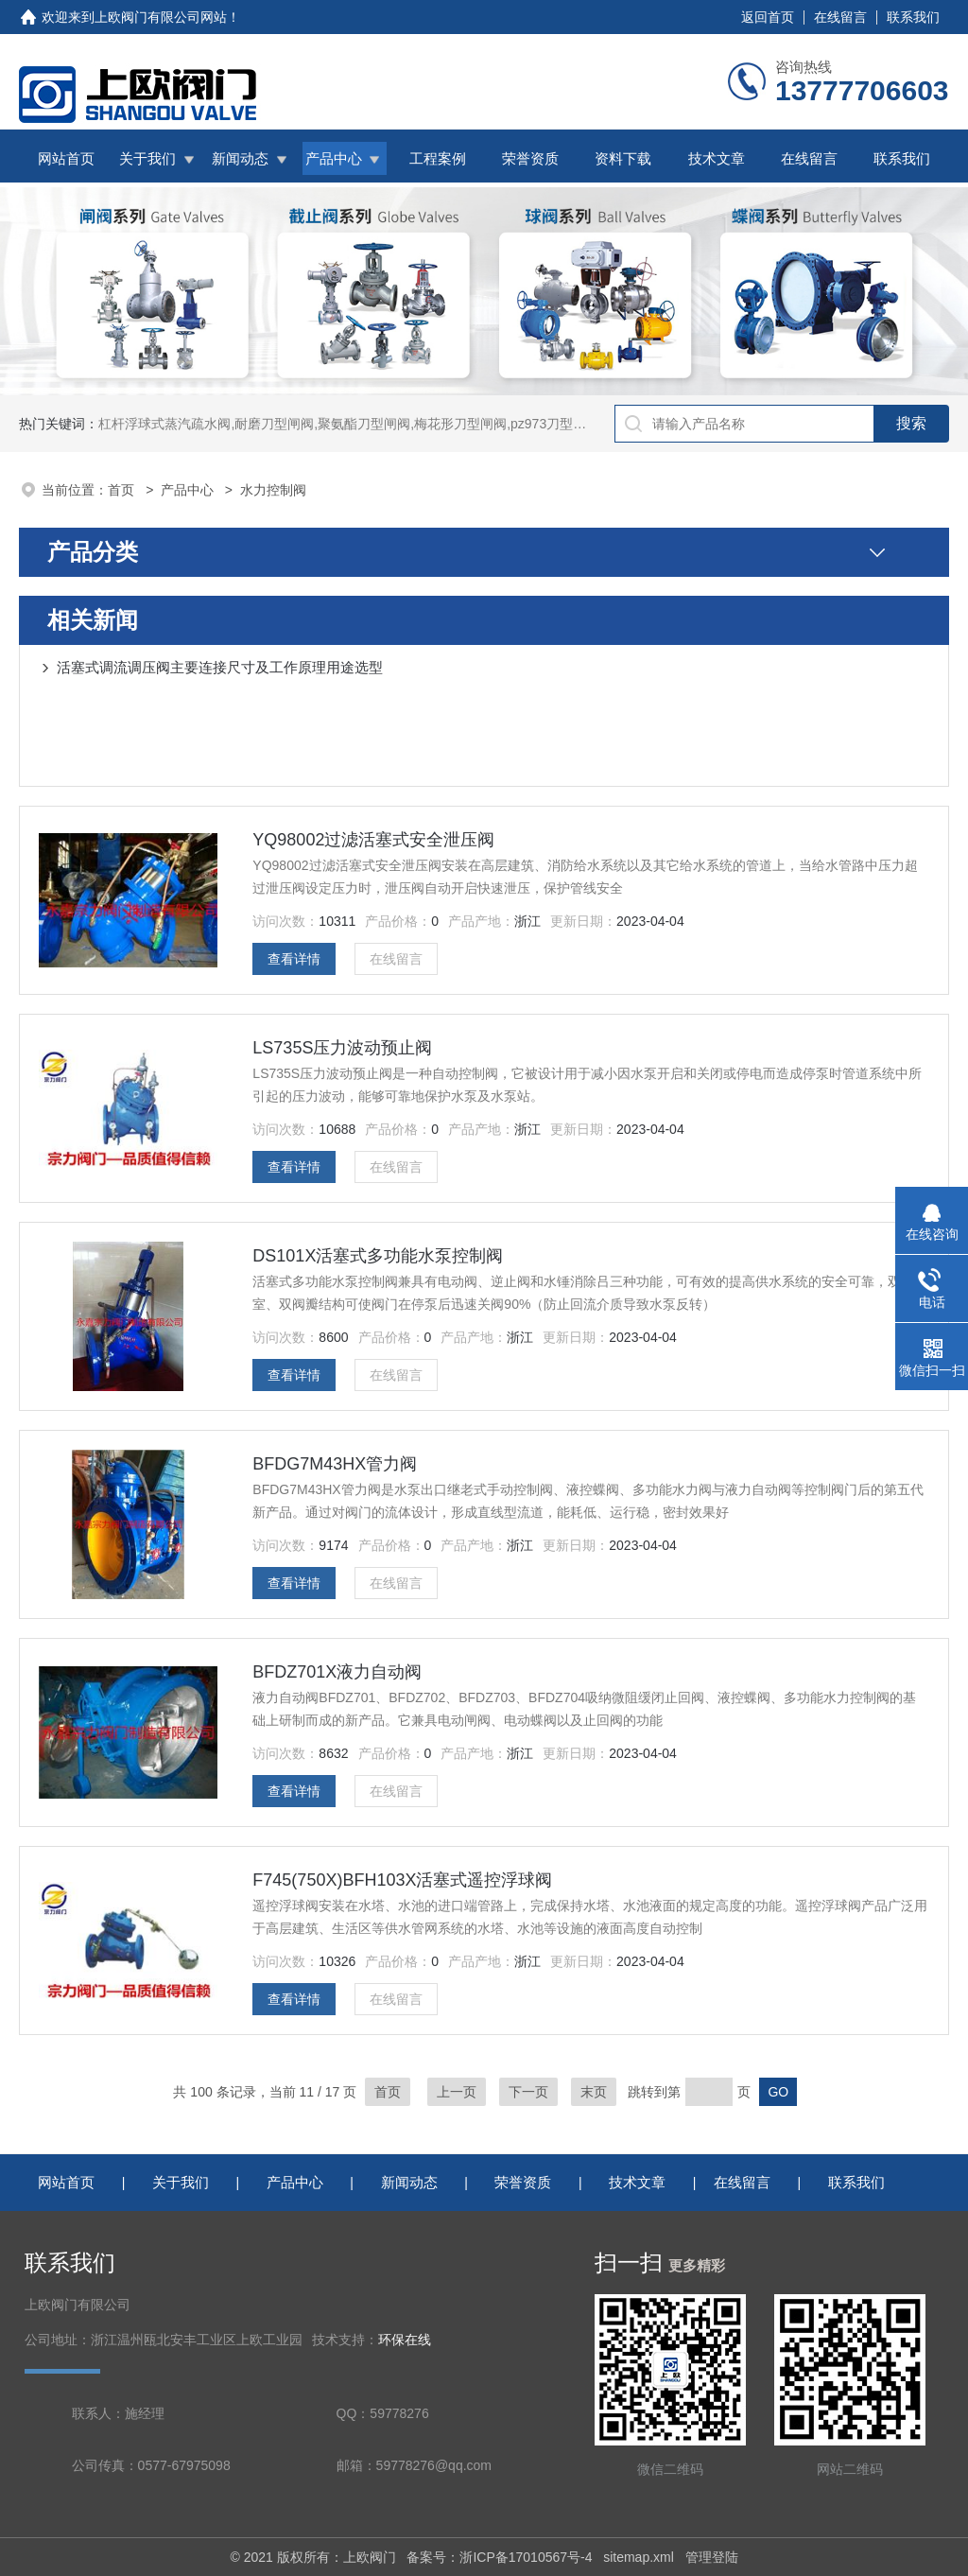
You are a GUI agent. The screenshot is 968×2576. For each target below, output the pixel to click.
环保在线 (404, 2340)
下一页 (528, 2091)
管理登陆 (711, 2557)
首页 (123, 489)
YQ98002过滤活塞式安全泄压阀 (373, 839)
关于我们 (147, 158)
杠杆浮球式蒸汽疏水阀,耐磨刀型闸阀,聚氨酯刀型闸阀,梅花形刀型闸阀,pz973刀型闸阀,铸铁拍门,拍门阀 (398, 423)
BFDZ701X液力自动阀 (337, 1671)
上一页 (456, 2091)
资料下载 (623, 158)
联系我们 (913, 17)
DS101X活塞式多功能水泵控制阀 (377, 1255)
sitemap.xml (638, 2557)
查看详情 (294, 958)
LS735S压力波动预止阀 (342, 1047)
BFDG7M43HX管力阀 (334, 1463)
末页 (593, 2091)
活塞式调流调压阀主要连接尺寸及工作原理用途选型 (220, 667)
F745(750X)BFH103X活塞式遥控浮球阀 (402, 1880)
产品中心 (333, 158)
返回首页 (767, 17)
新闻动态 (240, 158)
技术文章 (716, 158)
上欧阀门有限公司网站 (161, 17)
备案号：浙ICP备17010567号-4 (499, 2557)
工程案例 (437, 158)
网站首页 (66, 158)
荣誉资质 (530, 158)
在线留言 (840, 17)
